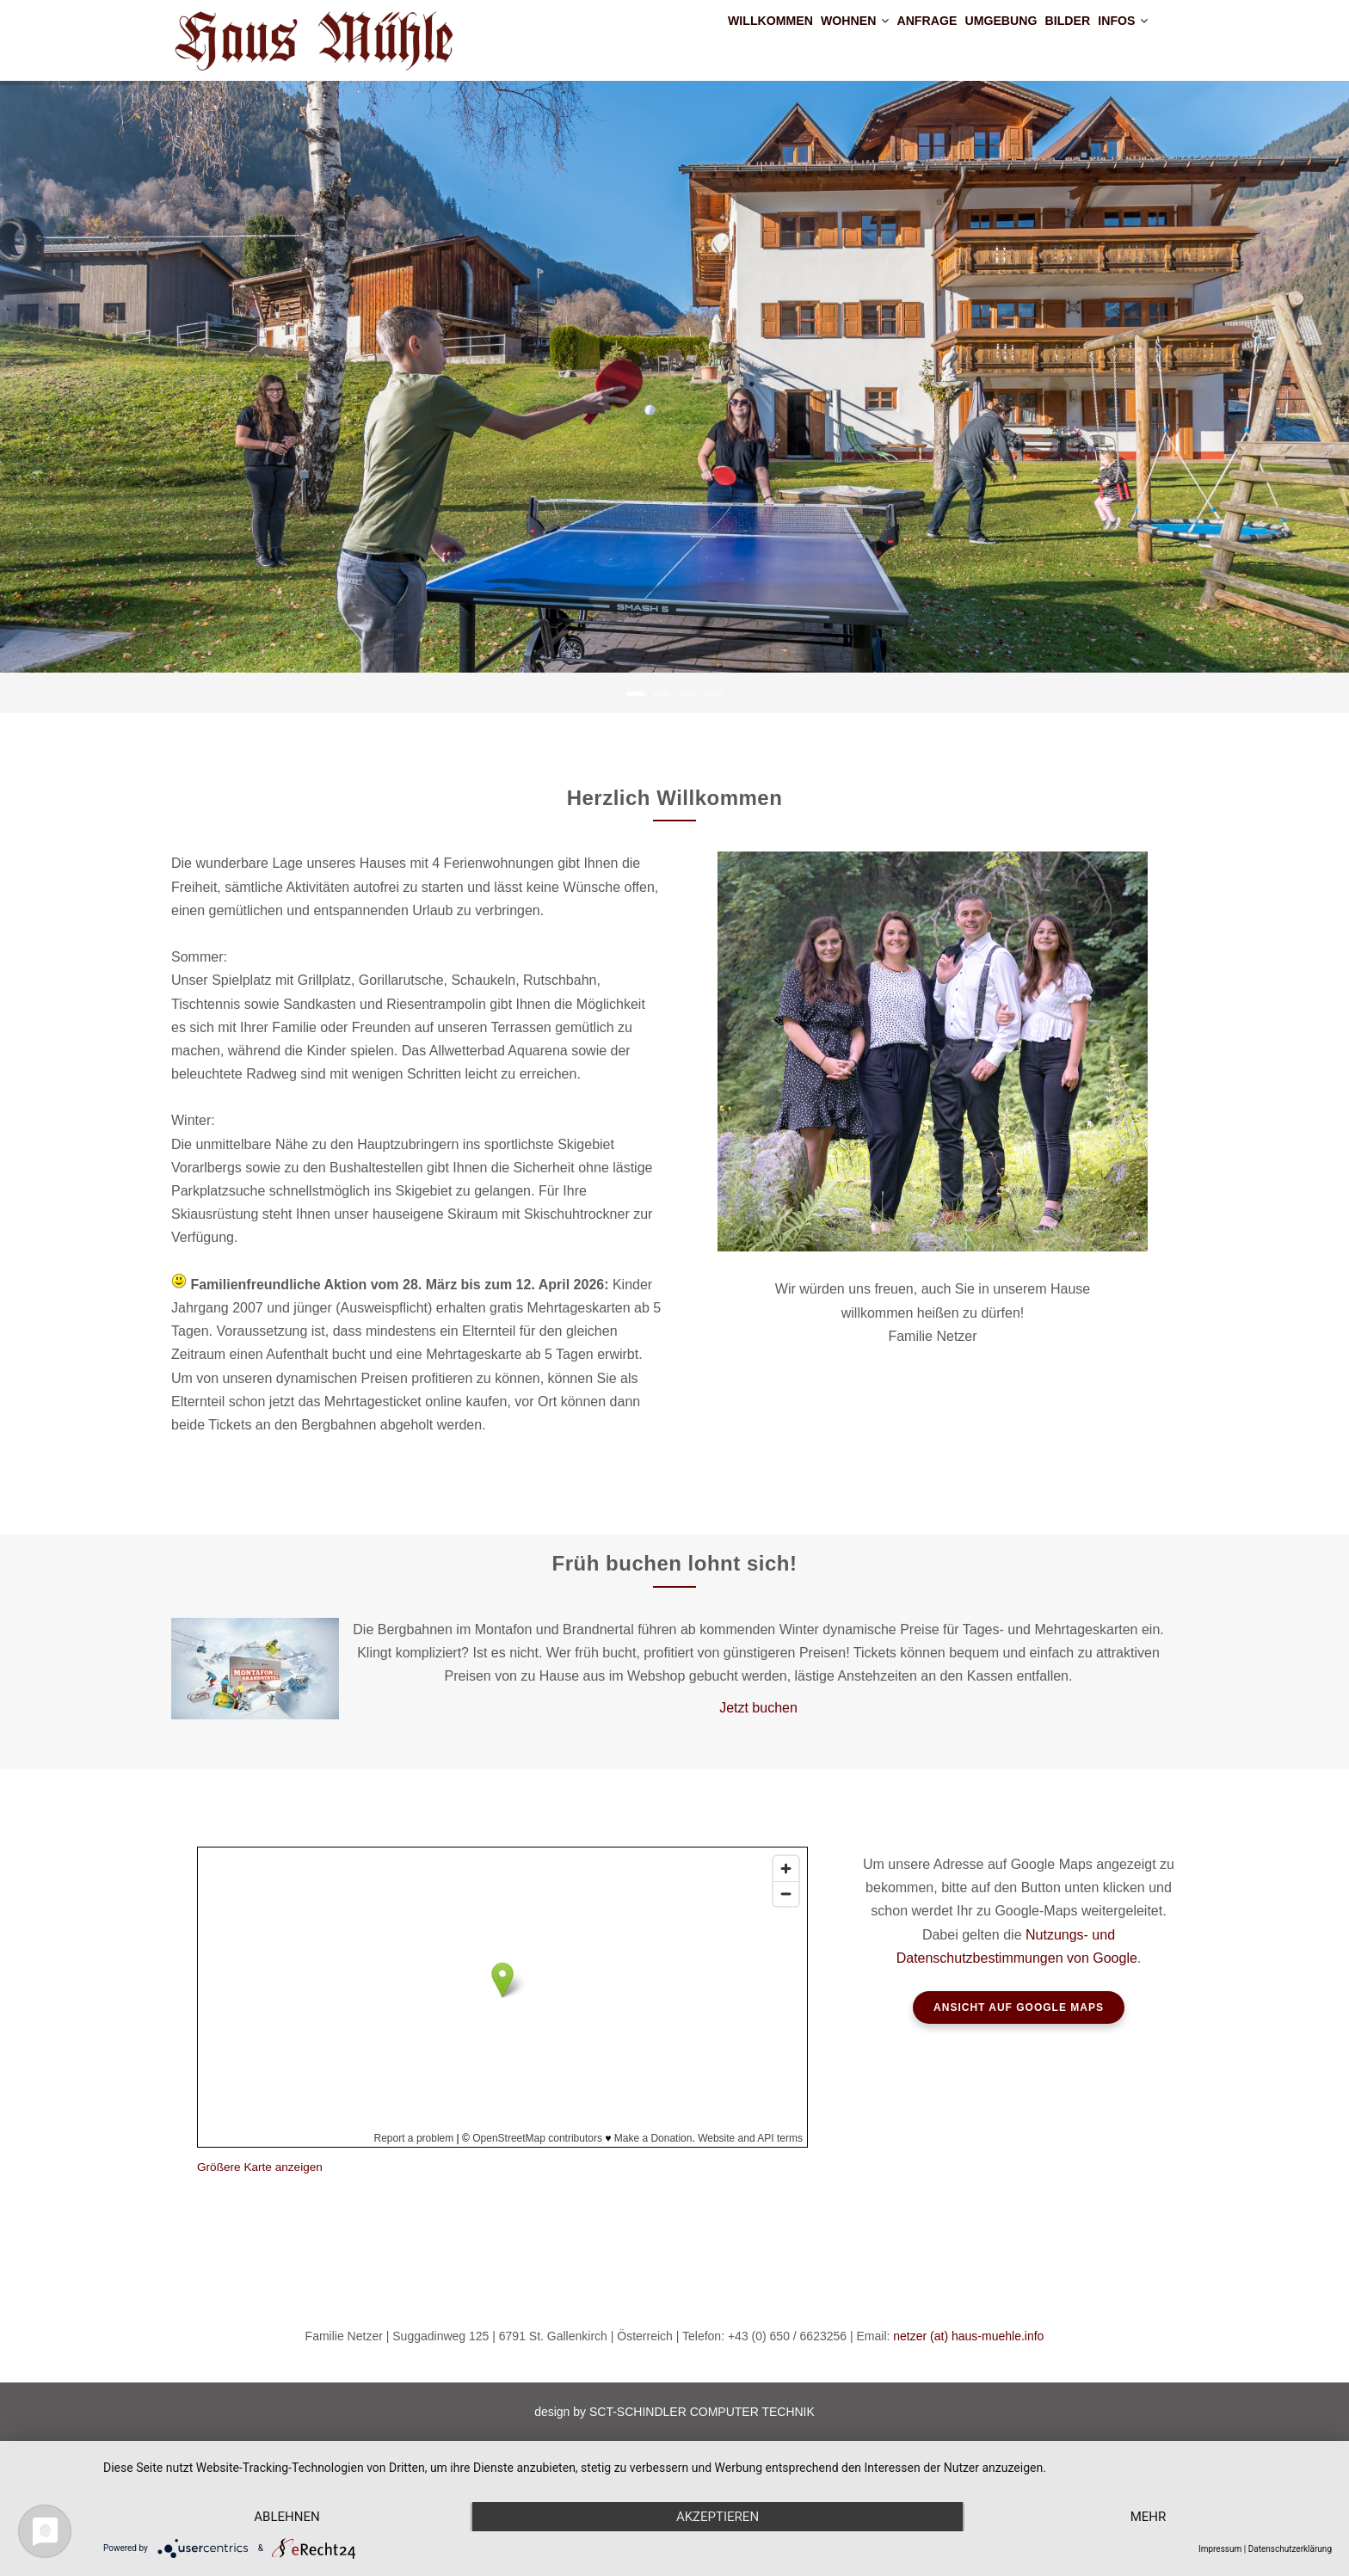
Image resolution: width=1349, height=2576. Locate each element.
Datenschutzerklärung (1290, 2549)
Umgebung (952, 38)
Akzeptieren (717, 2516)
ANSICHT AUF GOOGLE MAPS (1018, 2007)
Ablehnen (286, 2516)
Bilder (1039, 38)
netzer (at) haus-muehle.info (968, 2336)
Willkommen (656, 38)
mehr (1148, 2516)
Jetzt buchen (758, 1707)
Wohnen (763, 38)
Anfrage (856, 38)
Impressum (1219, 2549)
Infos (1114, 38)
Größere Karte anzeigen (260, 2167)
